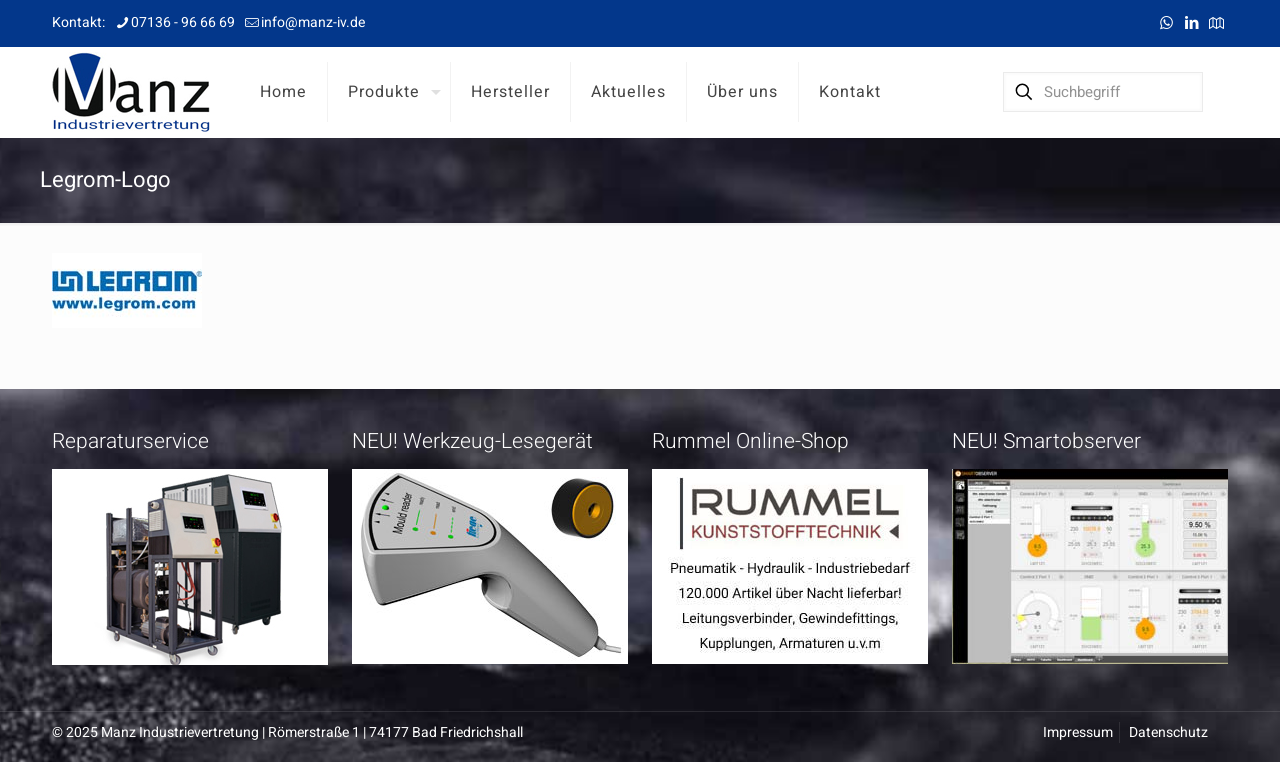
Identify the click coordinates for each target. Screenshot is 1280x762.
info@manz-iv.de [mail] (313, 22)
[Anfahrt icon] (1216, 23)
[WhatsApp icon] (1166, 23)
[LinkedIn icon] (1191, 23)
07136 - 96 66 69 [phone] (183, 22)
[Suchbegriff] (1103, 92)
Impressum (1078, 732)
